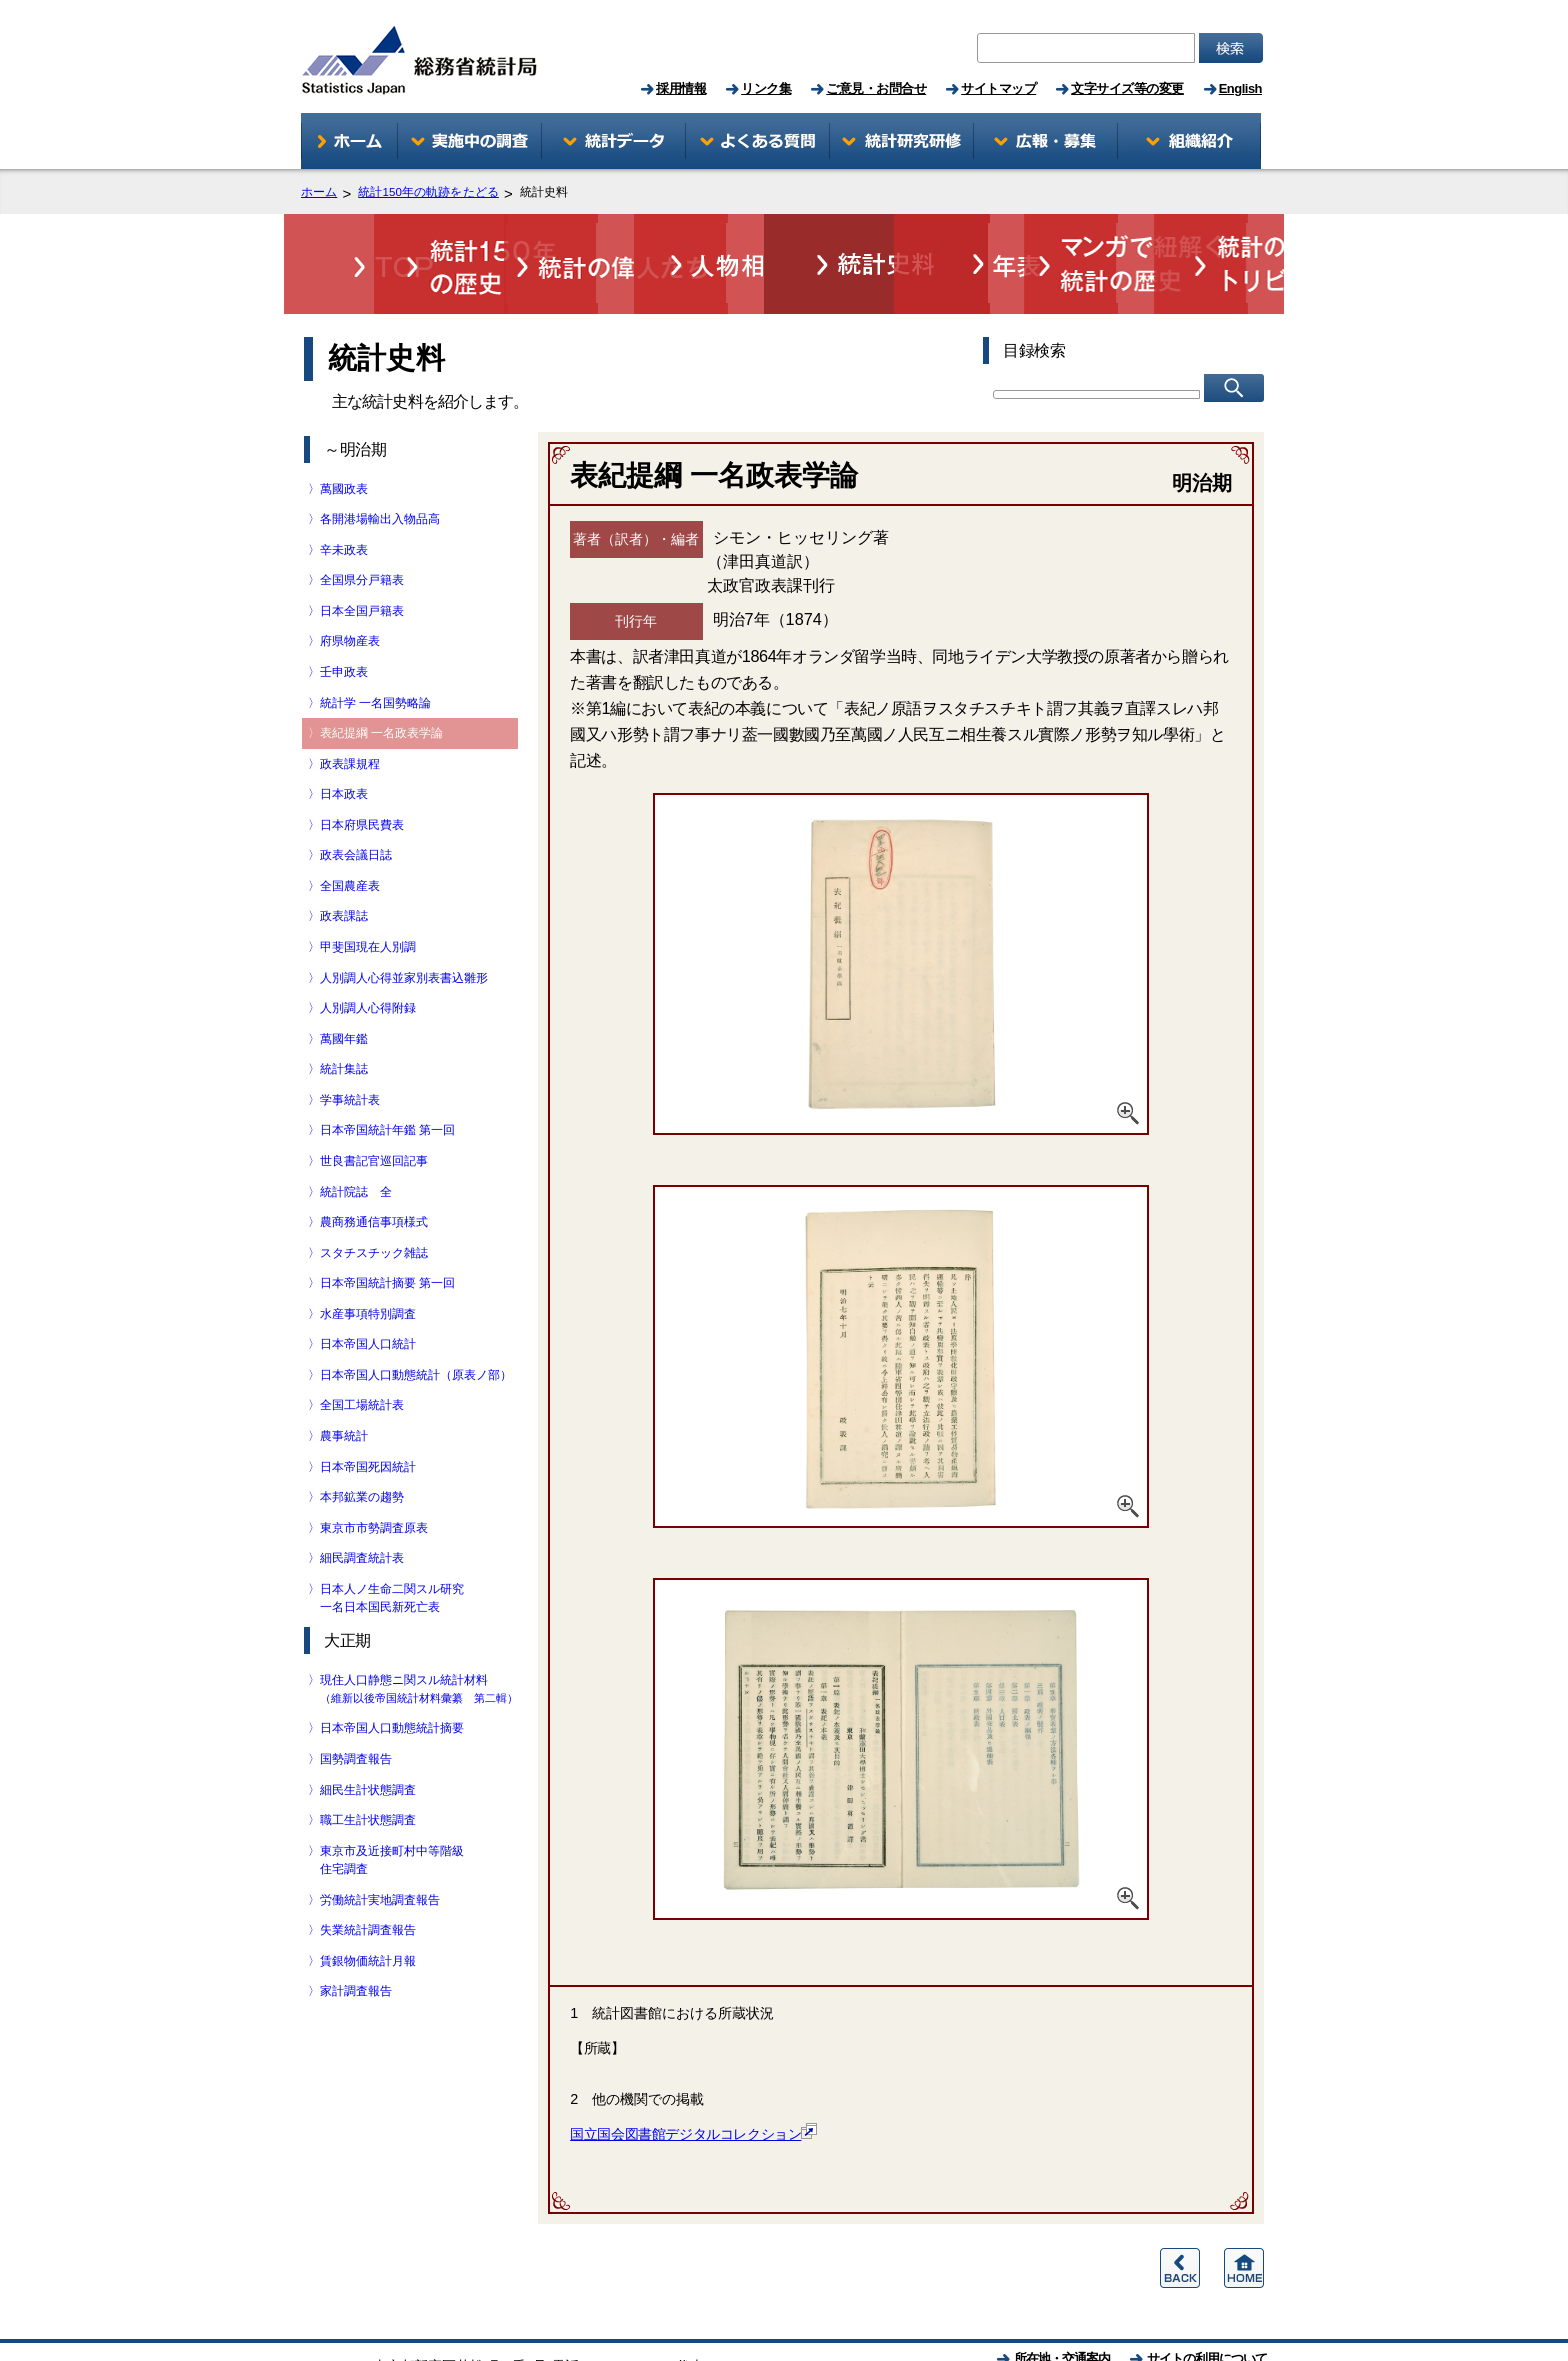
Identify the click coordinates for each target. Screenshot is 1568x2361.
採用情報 (681, 88)
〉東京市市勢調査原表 (374, 1476)
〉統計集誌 (344, 1017)
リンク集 (766, 88)
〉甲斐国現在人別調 (368, 895)
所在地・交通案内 (1062, 2306)
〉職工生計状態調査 (368, 1768)
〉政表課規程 (350, 712)
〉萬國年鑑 (344, 987)
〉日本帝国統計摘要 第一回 (387, 1231)
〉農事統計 (344, 1384)
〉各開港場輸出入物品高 (380, 467)
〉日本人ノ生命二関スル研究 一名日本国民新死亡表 (392, 1546)
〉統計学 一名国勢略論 (375, 651)
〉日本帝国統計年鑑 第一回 (387, 1078)
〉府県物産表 (350, 589)
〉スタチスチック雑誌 (374, 1201)
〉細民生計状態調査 (368, 1738)
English (1240, 88)
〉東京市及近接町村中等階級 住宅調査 (392, 1808)
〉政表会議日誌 (356, 803)
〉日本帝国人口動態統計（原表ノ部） (416, 1323)
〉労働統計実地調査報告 (380, 1848)
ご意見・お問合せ (876, 88)
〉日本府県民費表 (362, 773)
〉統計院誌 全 (356, 1140)
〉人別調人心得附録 (368, 956)
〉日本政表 (344, 742)
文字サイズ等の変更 (1127, 88)
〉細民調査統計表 (362, 1506)
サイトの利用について (1207, 2306)
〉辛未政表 (344, 498)
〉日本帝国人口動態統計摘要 (392, 1676)
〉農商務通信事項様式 (374, 1170)
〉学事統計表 (350, 1048)
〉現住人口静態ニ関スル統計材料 (419, 1636)
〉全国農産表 (350, 834)
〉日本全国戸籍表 (362, 559)
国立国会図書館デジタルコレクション (693, 2082)
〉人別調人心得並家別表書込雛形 (404, 926)
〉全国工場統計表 (362, 1353)
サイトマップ (998, 88)
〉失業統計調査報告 (368, 1878)
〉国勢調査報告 (356, 1707)
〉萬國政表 (344, 437)
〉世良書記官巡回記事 (374, 1109)
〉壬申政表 (344, 620)
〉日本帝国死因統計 (368, 1415)
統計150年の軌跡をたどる (428, 192)
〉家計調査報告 (356, 1939)
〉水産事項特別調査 (368, 1262)
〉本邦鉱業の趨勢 (362, 1445)
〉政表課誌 (344, 864)
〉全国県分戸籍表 (362, 528)
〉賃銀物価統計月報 (368, 1909)
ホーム (319, 192)
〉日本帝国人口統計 (368, 1292)
